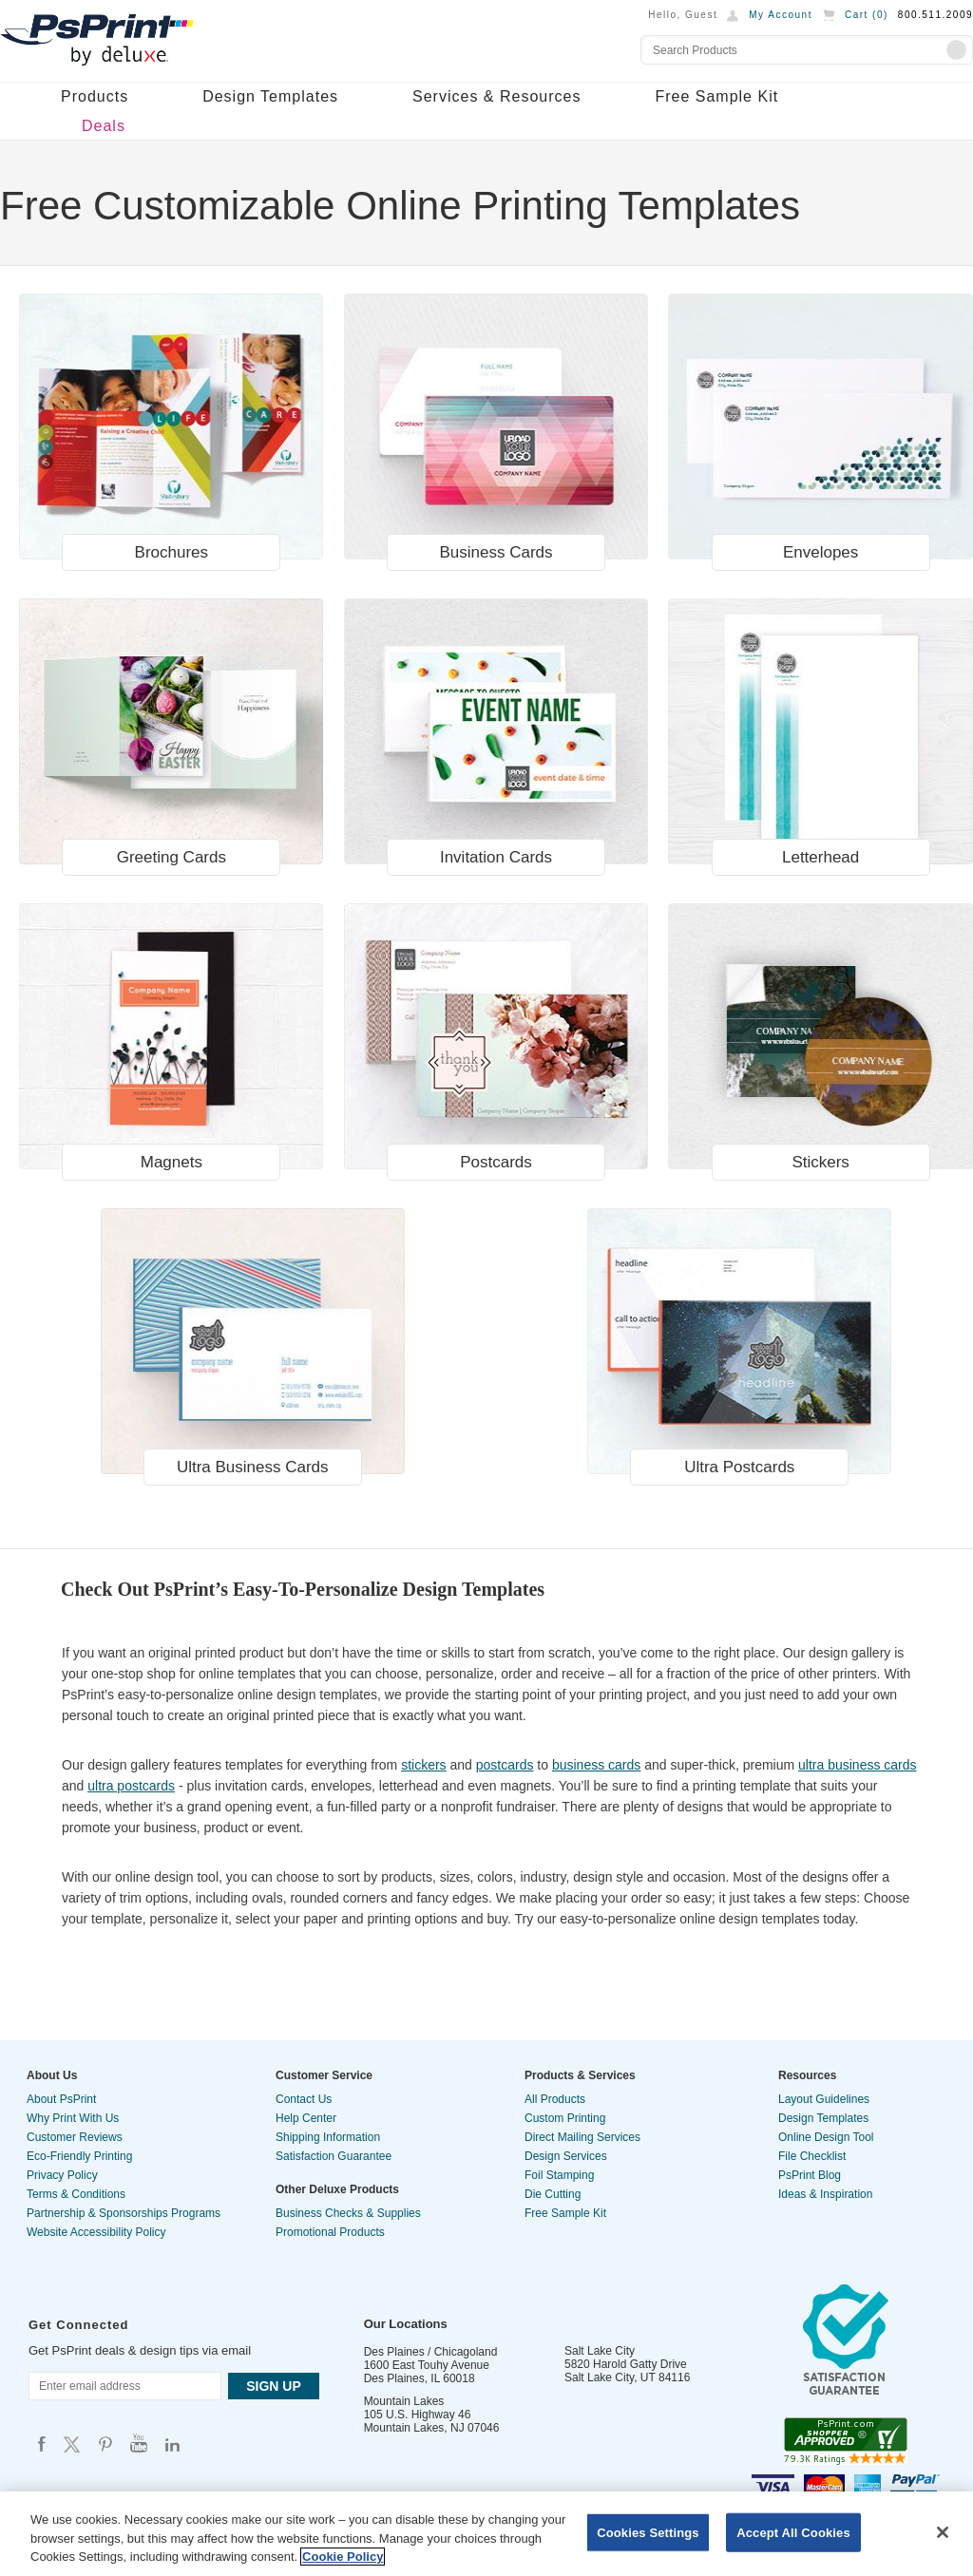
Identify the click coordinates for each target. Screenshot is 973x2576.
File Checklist (812, 2156)
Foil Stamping (559, 2175)
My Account (780, 14)
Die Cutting (553, 2194)
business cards (596, 1764)
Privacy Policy (62, 2175)
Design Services (566, 2156)
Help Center (306, 2118)
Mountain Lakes (404, 2401)
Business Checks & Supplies (348, 2213)
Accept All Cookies (793, 2532)
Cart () (866, 14)
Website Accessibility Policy (96, 2232)
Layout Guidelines (823, 2099)
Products (94, 96)
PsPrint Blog (809, 2175)
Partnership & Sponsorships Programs (123, 2213)
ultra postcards (131, 1785)
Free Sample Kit (716, 96)
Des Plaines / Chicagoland (431, 2351)
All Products (555, 2099)
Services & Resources (496, 96)
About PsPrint (61, 2099)
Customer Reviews (75, 2137)
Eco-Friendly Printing (79, 2156)
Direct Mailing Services (582, 2137)
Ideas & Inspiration (825, 2194)
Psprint (41, 2443)
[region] (486, 2533)
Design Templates (270, 96)
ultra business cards (857, 1764)
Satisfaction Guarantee (333, 2156)
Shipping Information (328, 2137)
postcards (505, 1764)
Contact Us (304, 2099)
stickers (423, 1764)
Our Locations (406, 2324)
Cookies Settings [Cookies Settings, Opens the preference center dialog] (648, 2532)
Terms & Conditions (76, 2194)
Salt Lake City (599, 2351)
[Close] (942, 2532)
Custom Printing (565, 2118)
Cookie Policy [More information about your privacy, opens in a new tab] (342, 2556)
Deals (103, 126)
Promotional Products (330, 2232)
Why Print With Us (73, 2118)
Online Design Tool (826, 2137)
